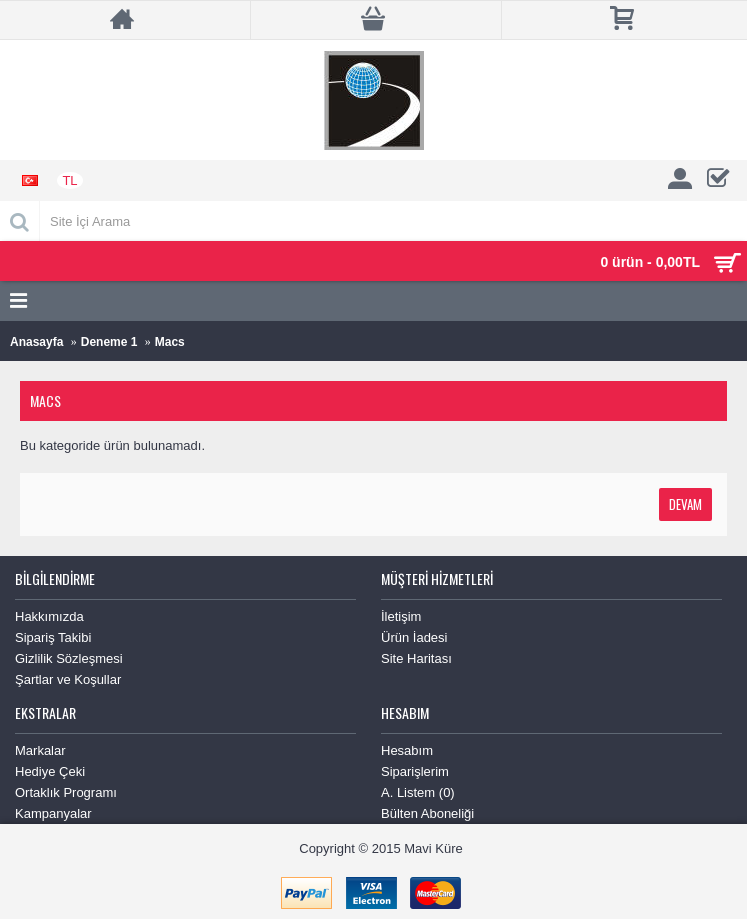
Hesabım (407, 750)
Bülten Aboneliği (427, 813)
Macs (170, 342)
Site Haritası (416, 658)
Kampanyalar (53, 813)
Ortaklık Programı (66, 792)
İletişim (401, 616)
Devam (685, 504)
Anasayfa (36, 342)
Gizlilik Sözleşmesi (69, 658)
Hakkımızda (49, 616)
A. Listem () (418, 792)
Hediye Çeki (50, 771)
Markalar (40, 750)
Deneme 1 (109, 342)
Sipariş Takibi (53, 637)
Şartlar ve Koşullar (68, 679)
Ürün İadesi (414, 637)
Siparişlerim (415, 771)
